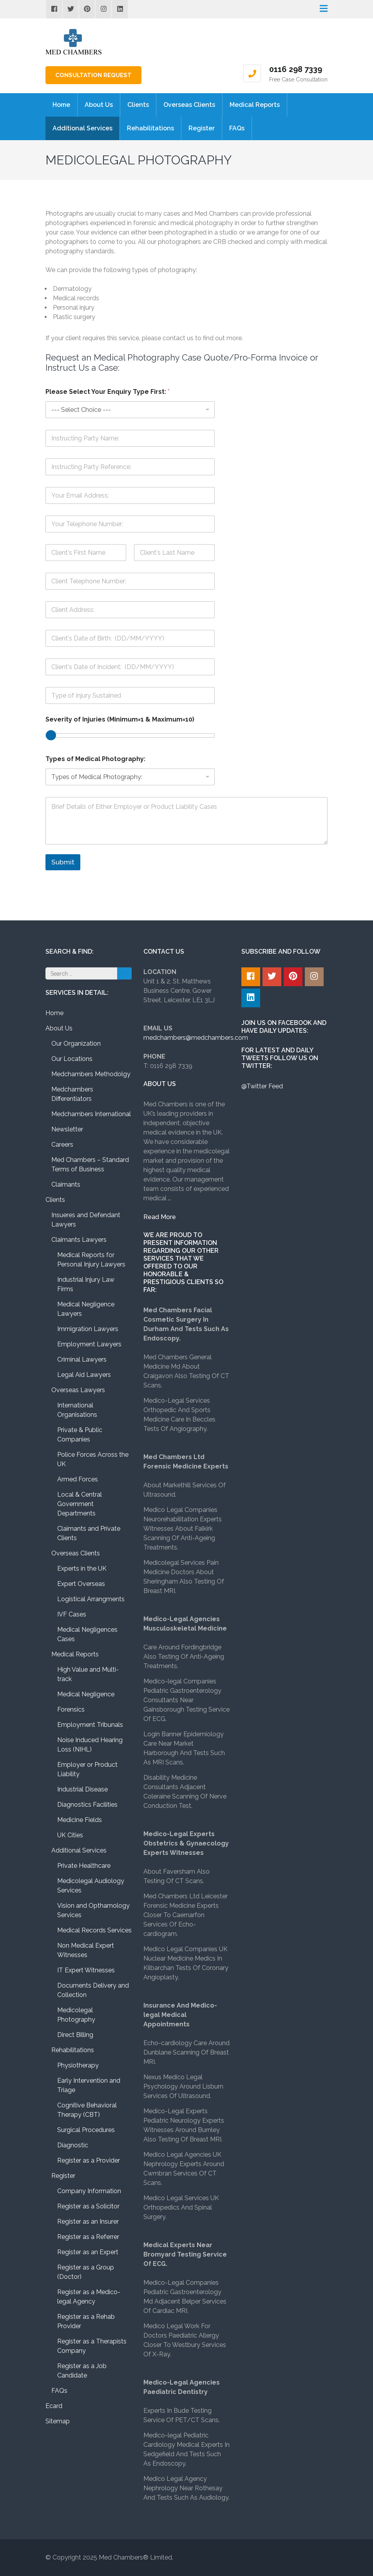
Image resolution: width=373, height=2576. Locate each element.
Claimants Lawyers (79, 1239)
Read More (159, 1217)
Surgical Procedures (86, 2130)
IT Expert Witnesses (86, 1970)
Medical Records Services (94, 1930)
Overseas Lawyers (78, 1390)
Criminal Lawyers (82, 1359)
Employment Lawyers (89, 1344)
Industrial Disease (82, 1789)
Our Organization (76, 1043)
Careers (62, 1144)
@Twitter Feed (262, 1086)
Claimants (65, 1184)
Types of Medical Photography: (95, 759)
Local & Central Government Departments (79, 1504)
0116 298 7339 (295, 69)
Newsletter (67, 1129)
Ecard (53, 2406)
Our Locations (71, 1059)
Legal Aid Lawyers (84, 1374)
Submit (62, 862)
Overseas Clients (189, 104)
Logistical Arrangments (91, 1599)
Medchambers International (91, 1114)
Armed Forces (77, 1479)
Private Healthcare (83, 1865)
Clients (138, 104)
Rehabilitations (150, 128)
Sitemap (57, 2421)
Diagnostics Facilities (87, 1804)
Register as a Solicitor (88, 2206)
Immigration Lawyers (87, 1329)
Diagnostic (72, 2145)
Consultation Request (93, 75)
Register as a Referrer (88, 2236)
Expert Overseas (81, 1583)
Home (61, 104)
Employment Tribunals (90, 1724)
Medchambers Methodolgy (90, 1074)
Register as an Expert (87, 2252)
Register (201, 128)
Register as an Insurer (88, 2221)
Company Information (89, 2191)
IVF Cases (71, 1614)
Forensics (71, 1709)
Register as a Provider (88, 2160)
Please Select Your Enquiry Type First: (107, 391)
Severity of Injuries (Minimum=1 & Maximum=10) (119, 719)
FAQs (236, 128)
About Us (99, 104)
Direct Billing (75, 2034)
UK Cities (70, 1835)
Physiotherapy (78, 2065)
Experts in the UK (82, 1568)
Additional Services (82, 128)
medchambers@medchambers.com (195, 1037)
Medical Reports (255, 104)
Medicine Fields (79, 1820)
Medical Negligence (85, 1694)
